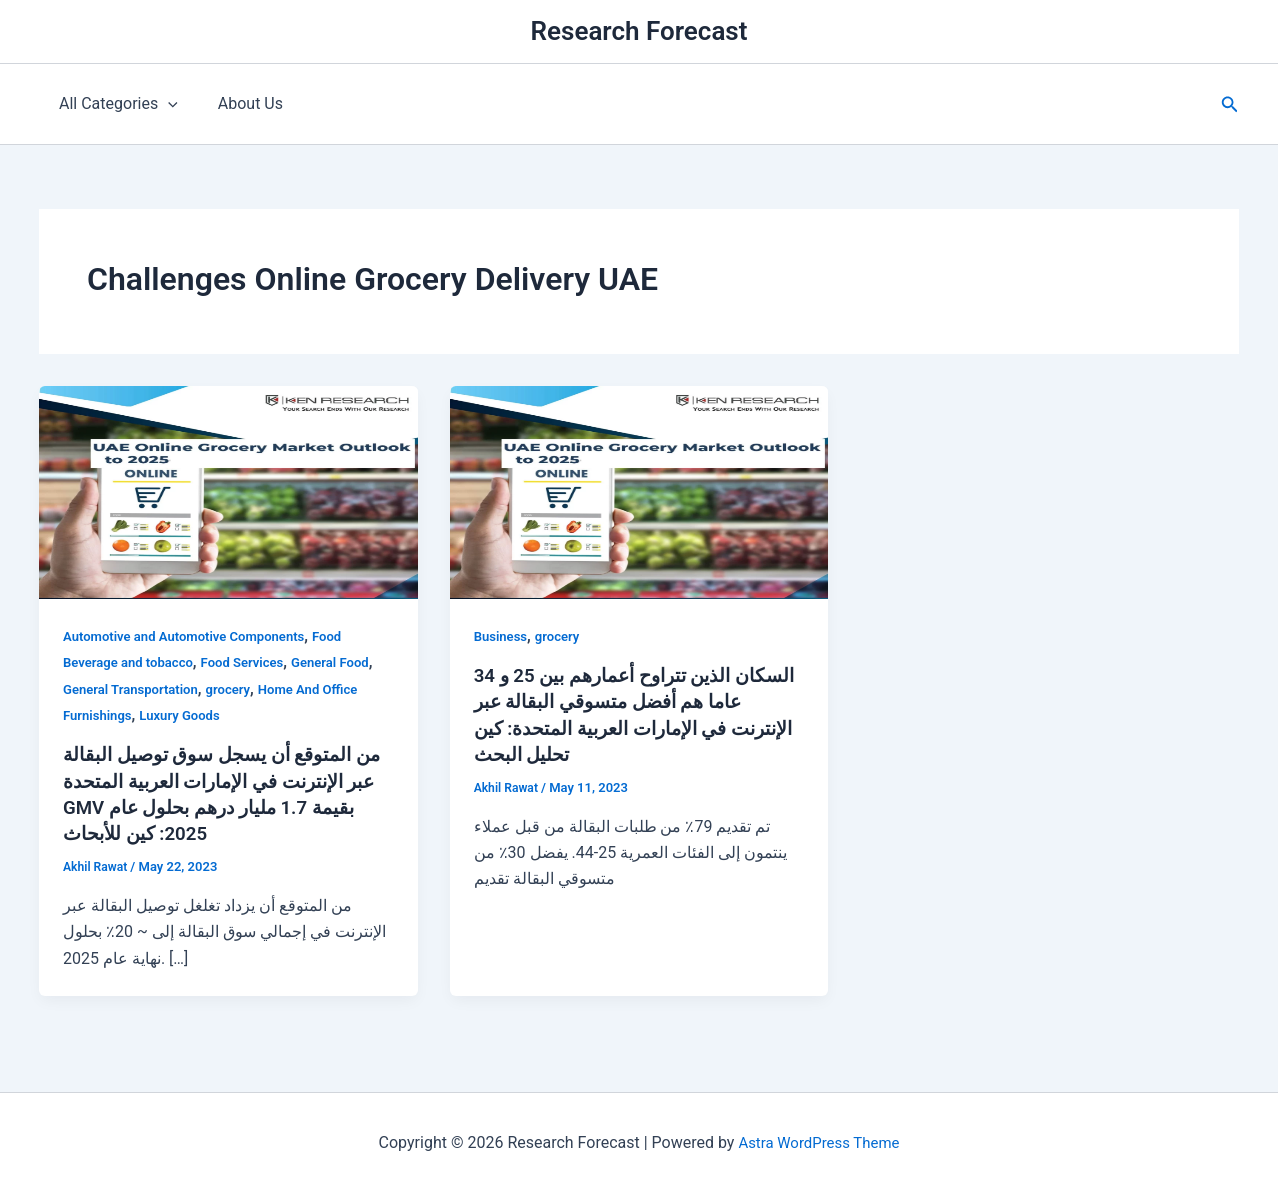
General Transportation (135, 689)
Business (502, 636)
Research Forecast (639, 31)
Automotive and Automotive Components (192, 636)
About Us (238, 103)
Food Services (254, 662)
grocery (239, 689)
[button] (1230, 104)
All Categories (114, 104)
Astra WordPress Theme (819, 1141)
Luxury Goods (187, 715)
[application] (164, 104)
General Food (347, 662)
